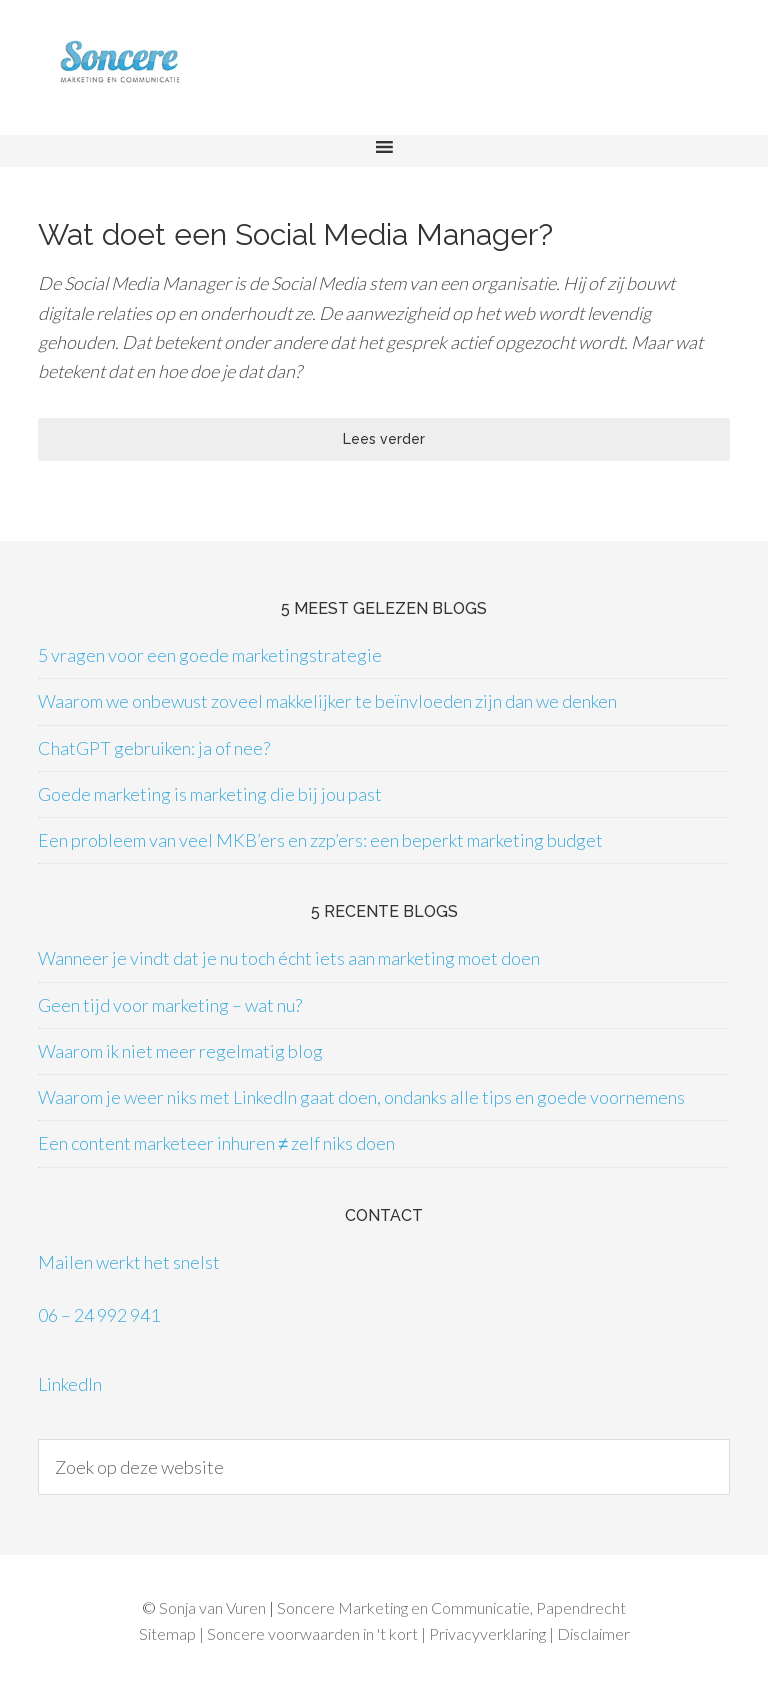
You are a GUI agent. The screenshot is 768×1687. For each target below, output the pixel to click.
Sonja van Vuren (212, 1607)
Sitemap (167, 1633)
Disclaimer (593, 1633)
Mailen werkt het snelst (129, 1262)
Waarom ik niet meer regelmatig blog (180, 1051)
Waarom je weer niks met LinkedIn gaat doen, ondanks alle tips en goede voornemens (361, 1097)
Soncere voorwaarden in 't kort (312, 1633)
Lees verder (384, 439)
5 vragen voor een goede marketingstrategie (210, 655)
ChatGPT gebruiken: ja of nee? (154, 748)
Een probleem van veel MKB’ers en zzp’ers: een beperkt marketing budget (320, 840)
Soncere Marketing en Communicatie (160, 77)
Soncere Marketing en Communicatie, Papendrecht (451, 1607)
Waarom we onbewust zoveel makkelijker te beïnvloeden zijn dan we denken (327, 701)
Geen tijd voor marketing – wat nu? (170, 1005)
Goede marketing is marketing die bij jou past (210, 794)
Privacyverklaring (487, 1633)
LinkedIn (70, 1384)
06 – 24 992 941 (99, 1315)
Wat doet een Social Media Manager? (295, 234)
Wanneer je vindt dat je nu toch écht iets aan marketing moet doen (289, 958)
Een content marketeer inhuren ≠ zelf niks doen (216, 1143)
